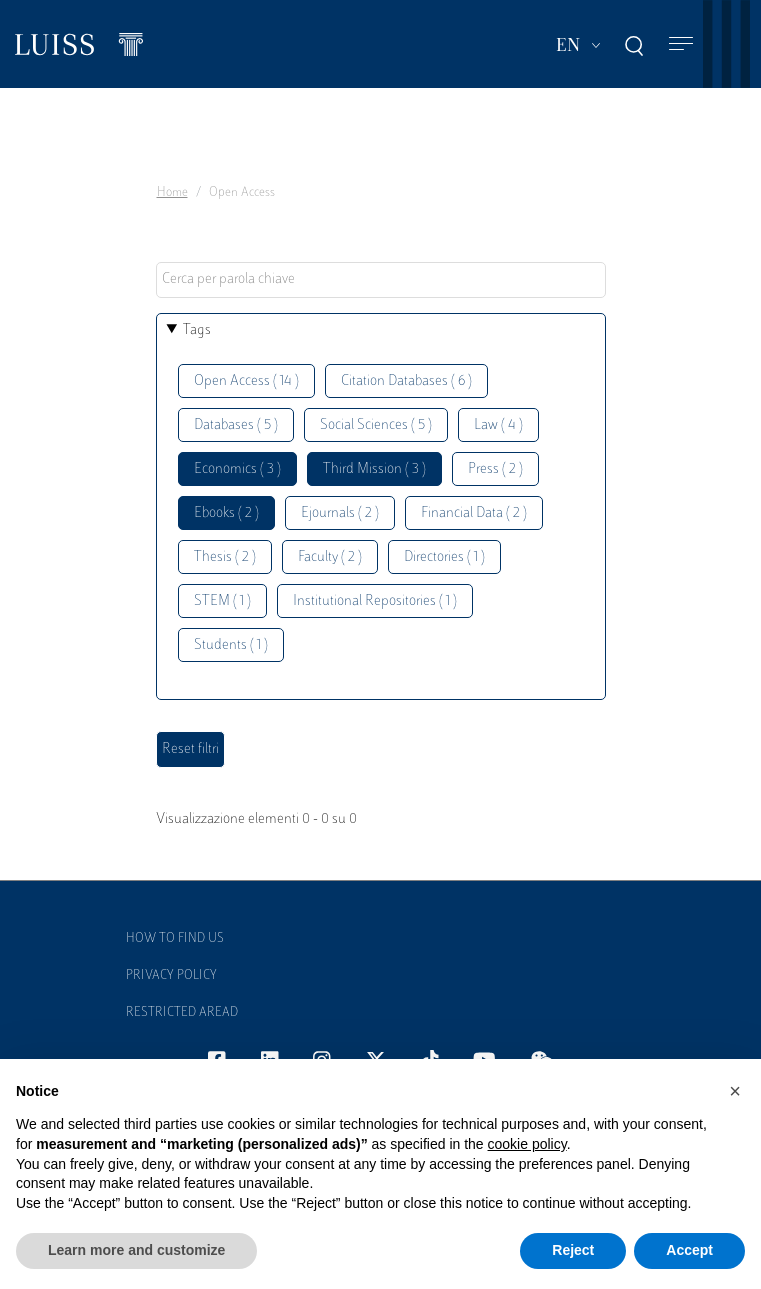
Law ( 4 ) (498, 425)
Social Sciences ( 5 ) (376, 425)
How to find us (175, 939)
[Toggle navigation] (681, 44)
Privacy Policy (171, 976)
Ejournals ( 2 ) (340, 513)
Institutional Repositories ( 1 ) (375, 601)
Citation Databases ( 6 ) (406, 381)
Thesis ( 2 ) (225, 557)
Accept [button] (689, 1250)
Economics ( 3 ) (237, 469)
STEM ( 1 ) (222, 601)
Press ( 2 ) (495, 469)
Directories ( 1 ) (444, 557)
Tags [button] (197, 330)
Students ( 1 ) (231, 645)
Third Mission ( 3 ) (374, 469)
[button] (735, 1091)
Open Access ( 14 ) (246, 381)
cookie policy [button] (527, 1144)
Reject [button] (573, 1250)
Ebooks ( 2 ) (226, 513)
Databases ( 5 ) (236, 425)
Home (172, 193)
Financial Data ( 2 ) (474, 513)
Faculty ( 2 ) (330, 557)
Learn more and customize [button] (136, 1250)
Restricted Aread (182, 1013)
